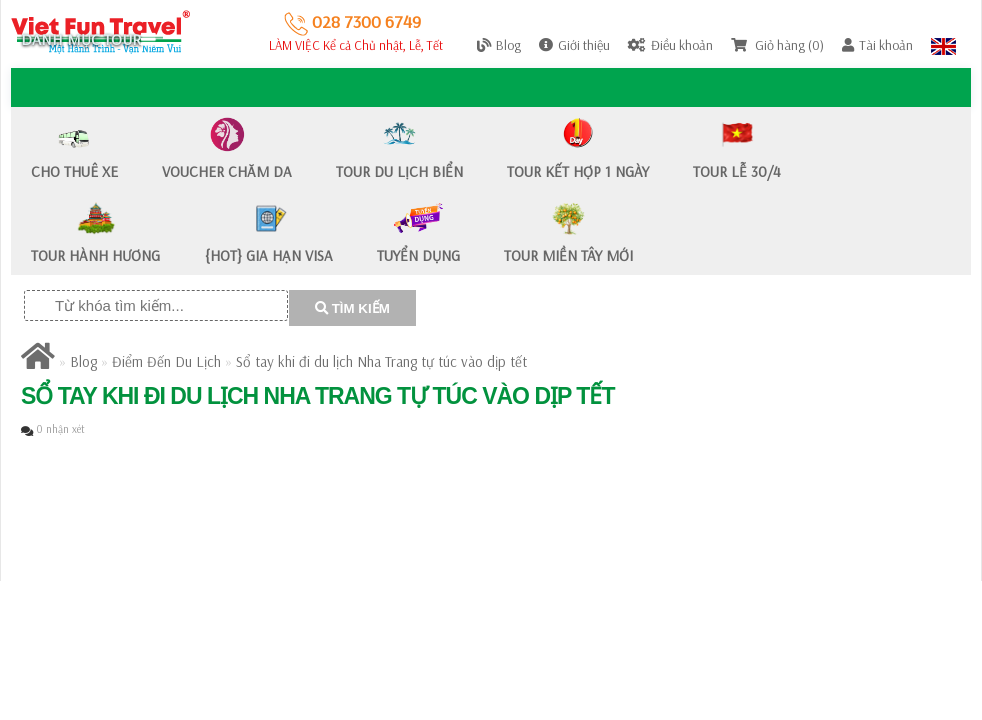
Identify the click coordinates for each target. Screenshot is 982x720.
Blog (83, 361)
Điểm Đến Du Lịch (166, 361)
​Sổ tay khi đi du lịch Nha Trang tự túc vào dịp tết (381, 361)
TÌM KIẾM (352, 308)
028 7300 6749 (352, 21)
